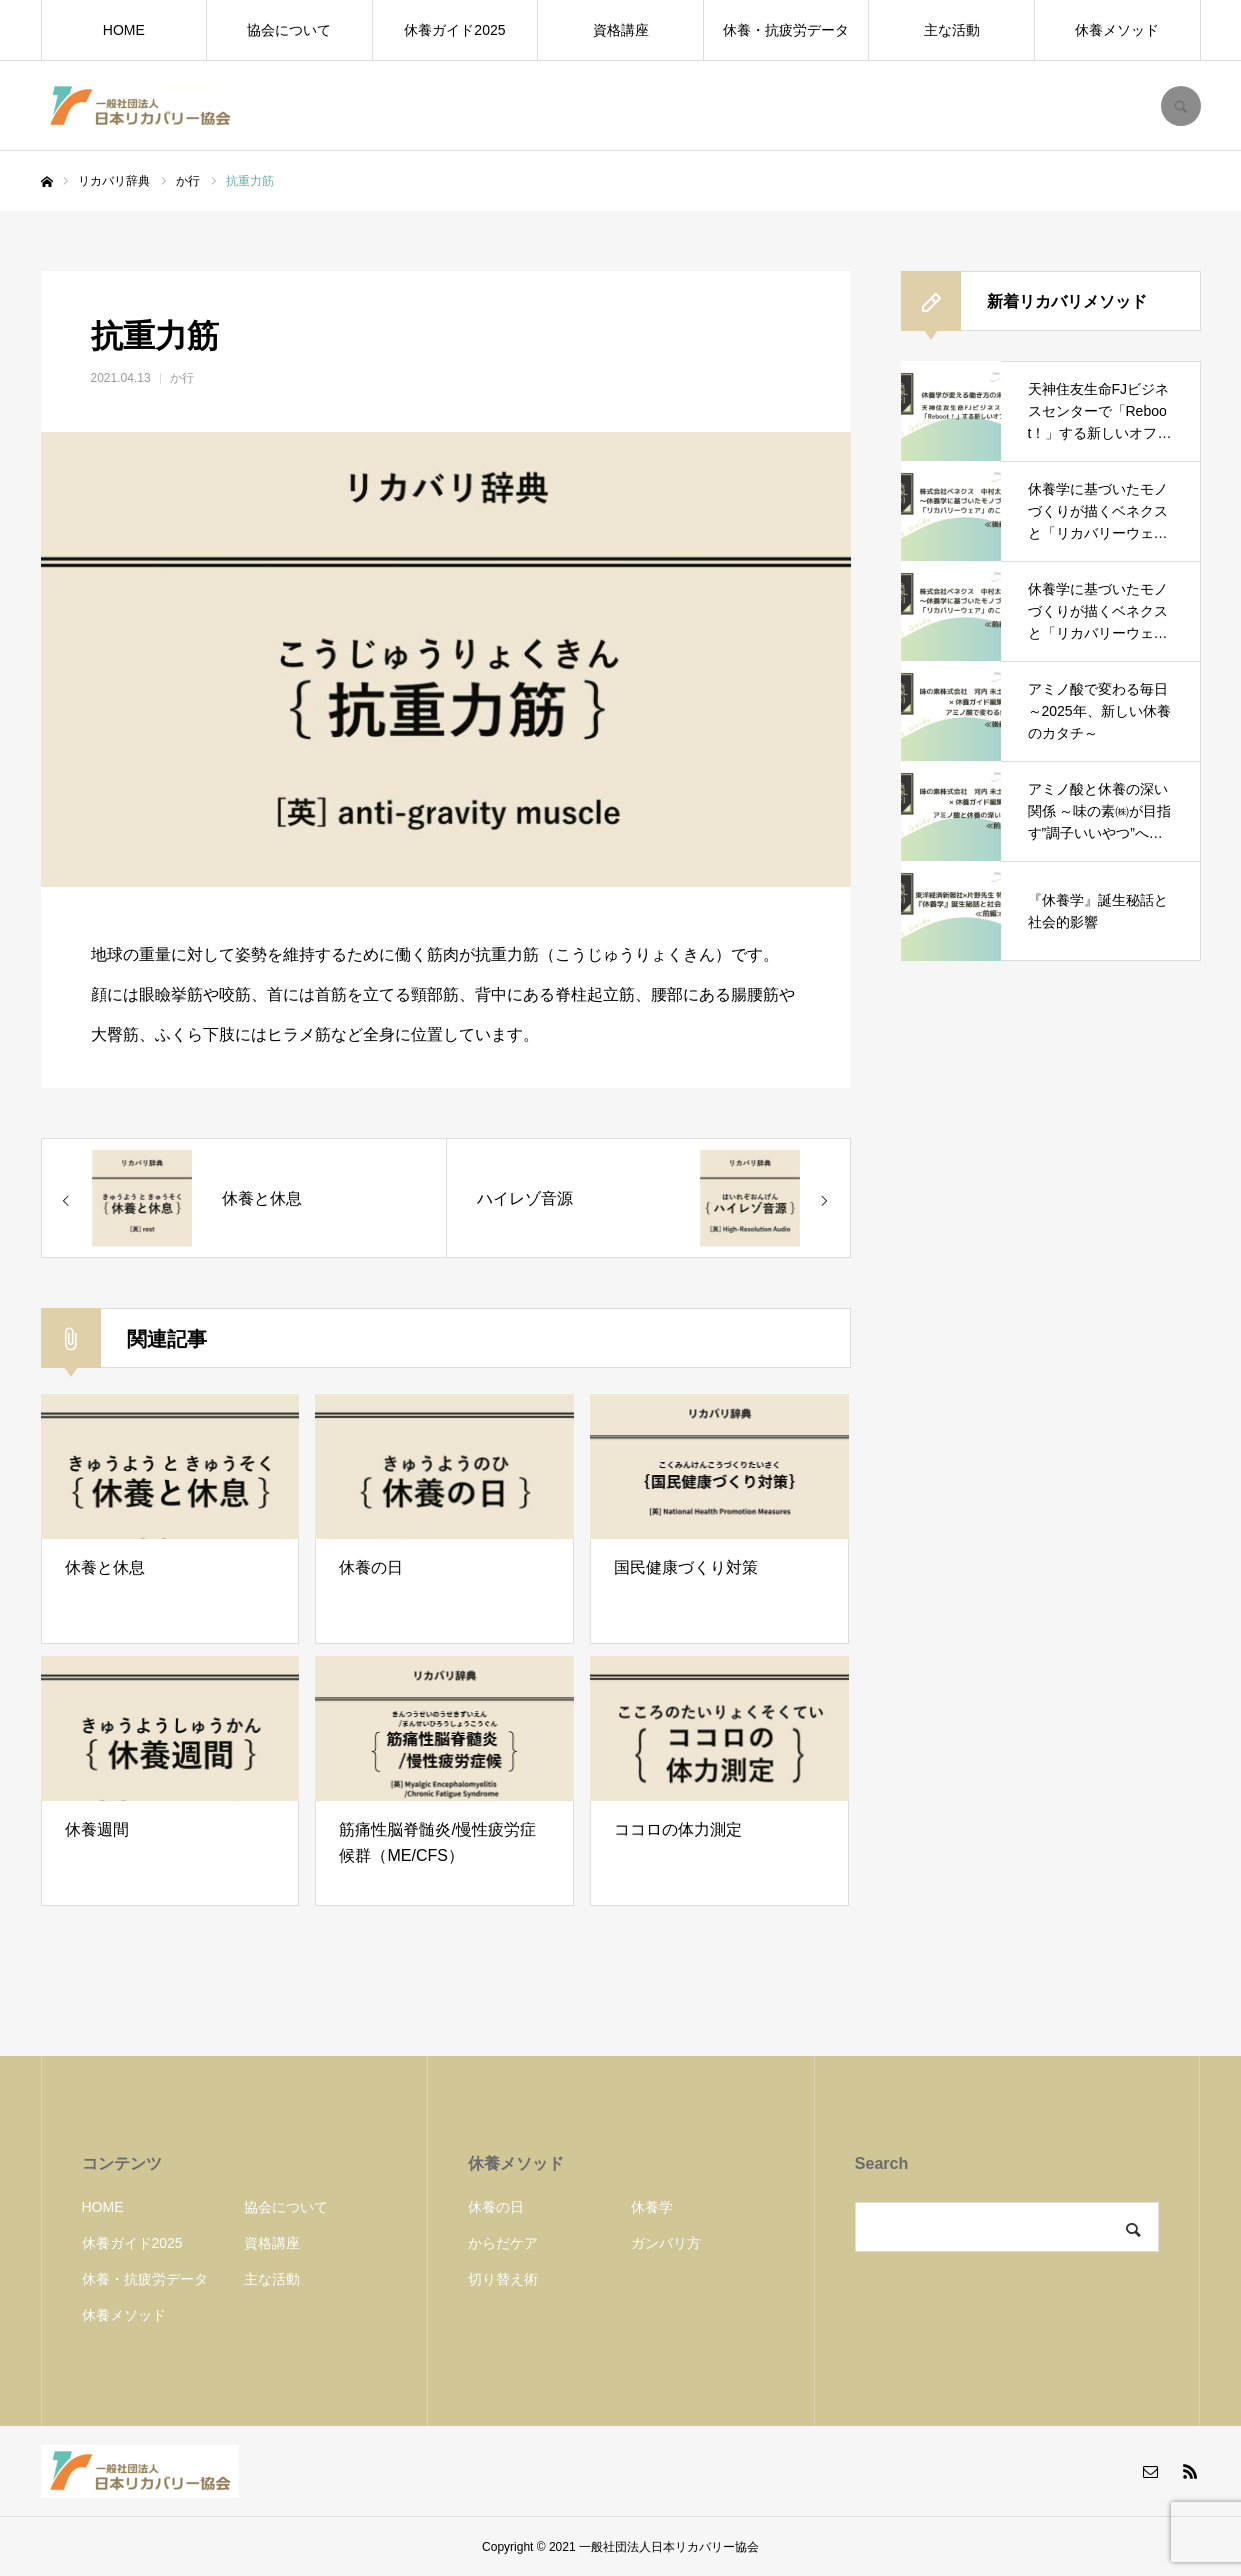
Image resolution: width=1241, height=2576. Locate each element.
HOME (124, 30)
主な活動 (952, 30)
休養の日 (496, 2207)
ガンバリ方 (666, 2243)
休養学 (652, 2207)
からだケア (503, 2243)
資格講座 (621, 30)
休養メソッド (1117, 30)
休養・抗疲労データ (786, 30)
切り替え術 (503, 2279)
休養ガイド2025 (454, 30)
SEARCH (1181, 106)
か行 (182, 378)
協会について (289, 30)
